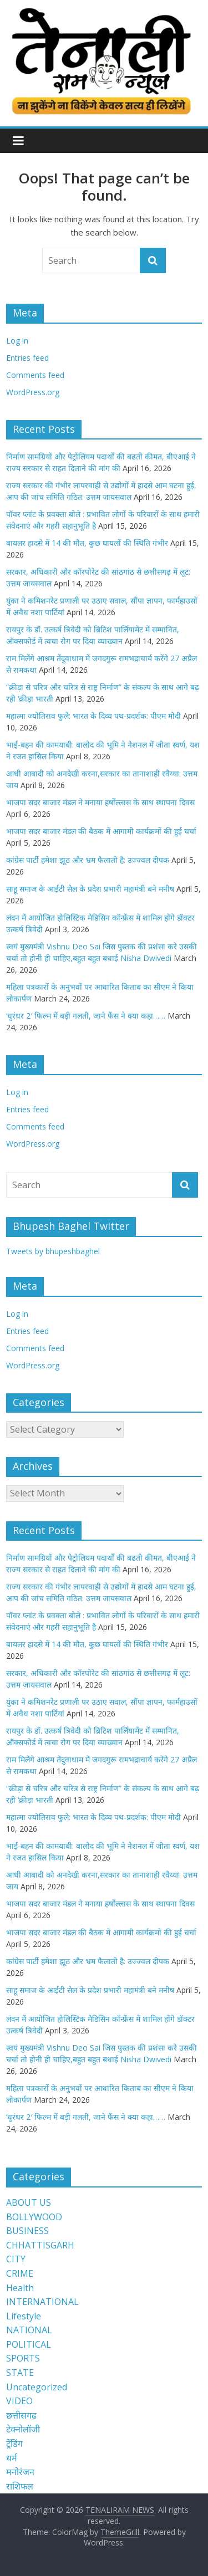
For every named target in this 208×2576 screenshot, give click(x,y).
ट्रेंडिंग (14, 2443)
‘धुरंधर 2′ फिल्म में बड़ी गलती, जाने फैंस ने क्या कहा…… (85, 1015)
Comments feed (35, 375)
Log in (17, 340)
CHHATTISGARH (40, 2245)
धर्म (11, 2458)
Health (20, 2288)
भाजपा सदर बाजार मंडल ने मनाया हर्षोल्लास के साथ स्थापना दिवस (100, 802)
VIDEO (19, 2401)
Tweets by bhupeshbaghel (53, 1251)
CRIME (19, 2273)
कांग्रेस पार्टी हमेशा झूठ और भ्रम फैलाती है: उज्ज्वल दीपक (87, 860)
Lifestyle (23, 2316)
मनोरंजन (20, 2472)
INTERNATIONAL (42, 2302)
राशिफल (19, 2486)
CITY (16, 2259)
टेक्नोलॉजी (23, 2429)
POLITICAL (28, 2344)
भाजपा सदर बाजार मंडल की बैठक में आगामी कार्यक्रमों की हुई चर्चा (101, 831)
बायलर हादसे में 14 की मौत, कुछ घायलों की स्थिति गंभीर (87, 543)
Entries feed (27, 357)
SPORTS (23, 2358)
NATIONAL (29, 2330)
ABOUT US (28, 2202)
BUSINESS (27, 2231)
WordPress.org (32, 392)
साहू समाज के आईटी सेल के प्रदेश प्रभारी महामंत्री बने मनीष (90, 888)
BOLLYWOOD (34, 2217)
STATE (20, 2373)
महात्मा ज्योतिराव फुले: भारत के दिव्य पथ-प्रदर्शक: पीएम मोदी (93, 716)
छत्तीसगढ (21, 2415)
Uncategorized (36, 2387)
